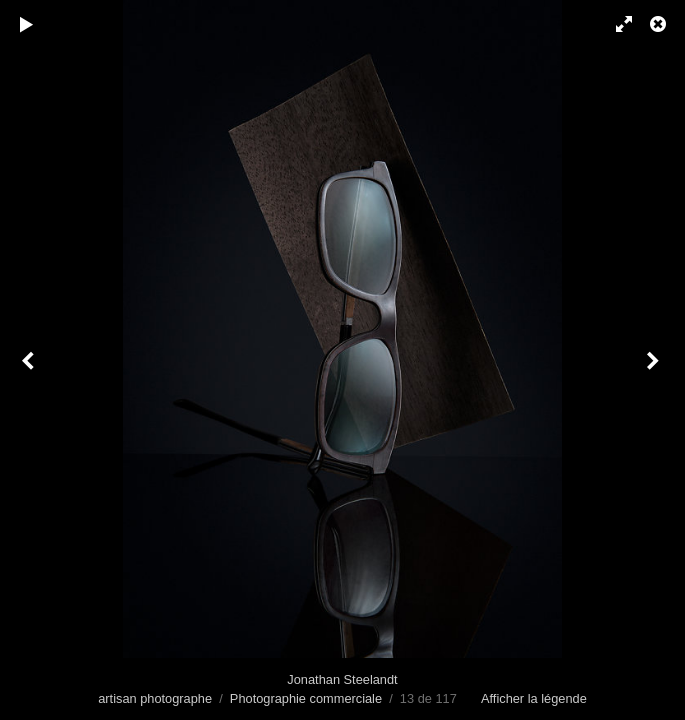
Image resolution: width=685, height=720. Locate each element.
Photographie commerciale (306, 698)
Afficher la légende (534, 698)
